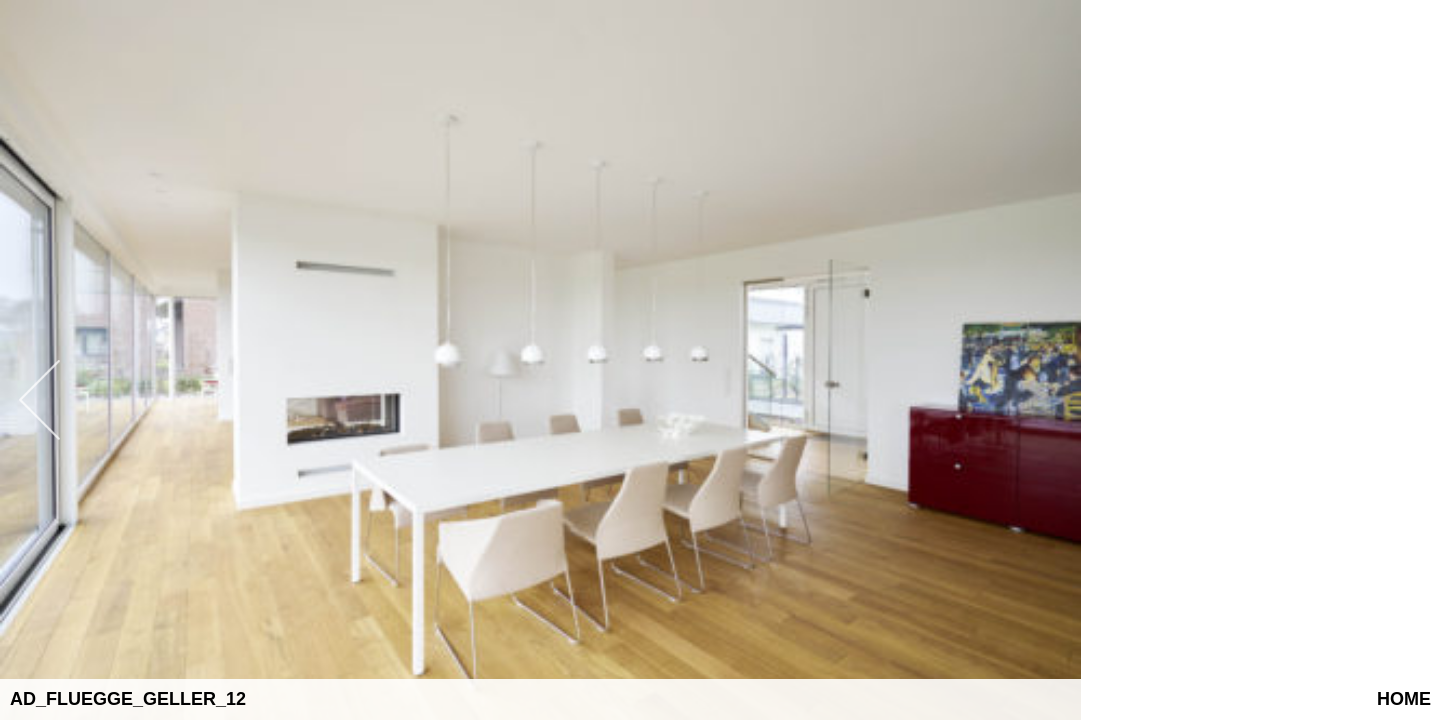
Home (1404, 699)
